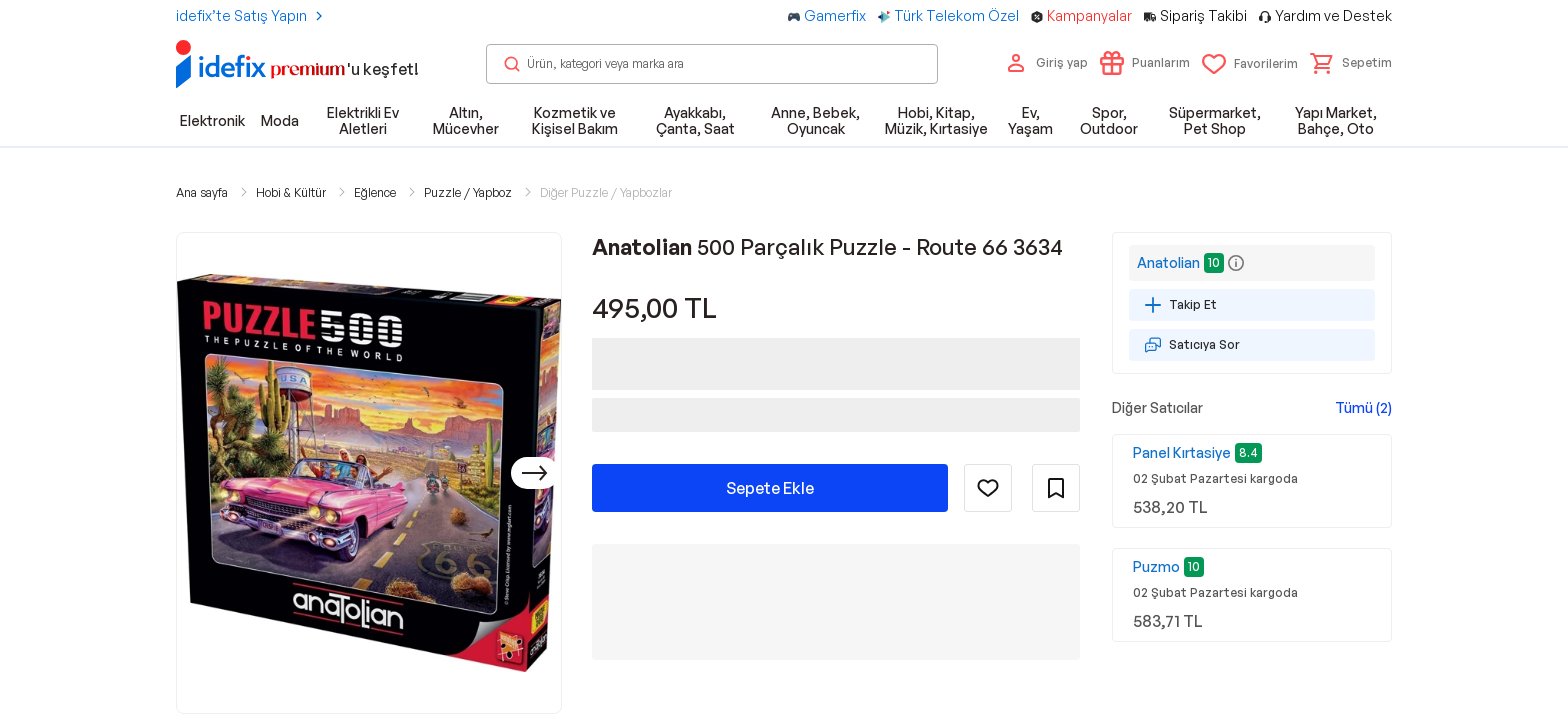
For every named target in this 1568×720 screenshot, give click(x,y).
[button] (1351, 63)
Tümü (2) (1363, 407)
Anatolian (1168, 262)
